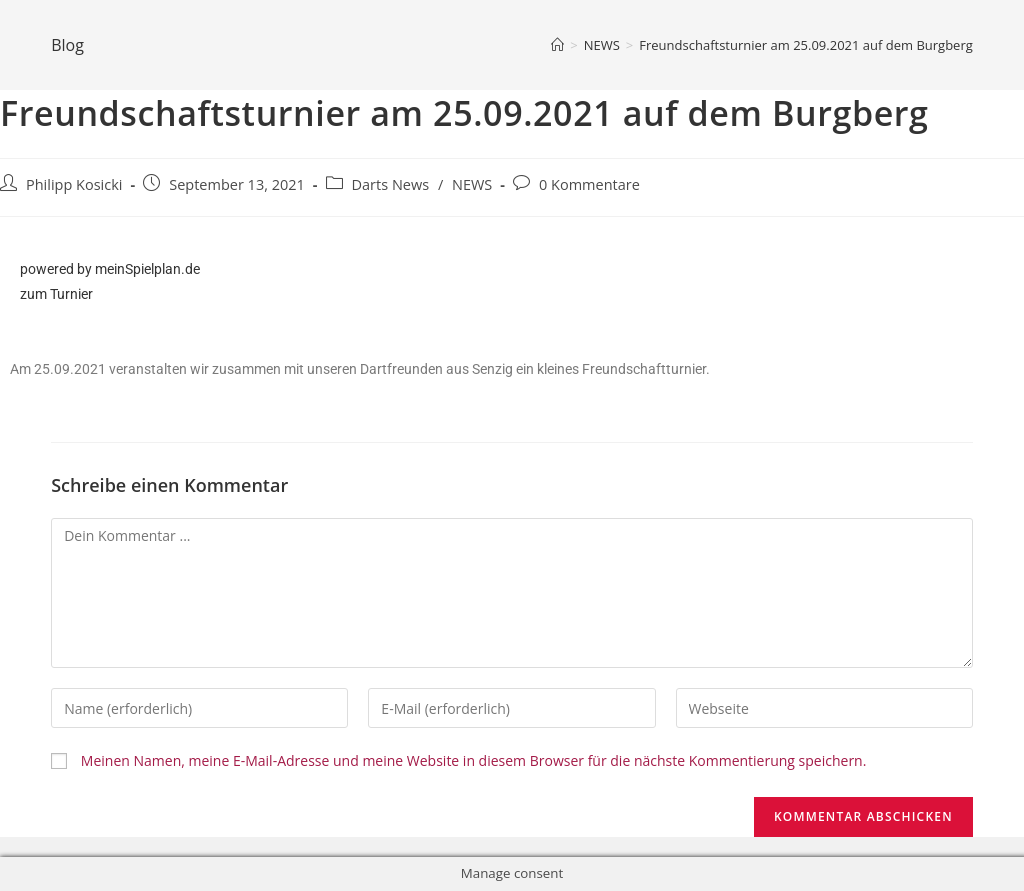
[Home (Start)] (557, 45)
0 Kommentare (589, 184)
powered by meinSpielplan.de (110, 269)
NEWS (472, 184)
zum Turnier (56, 294)
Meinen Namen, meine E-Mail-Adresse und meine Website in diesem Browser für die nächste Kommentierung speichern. (474, 760)
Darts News (391, 184)
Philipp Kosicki (74, 184)
